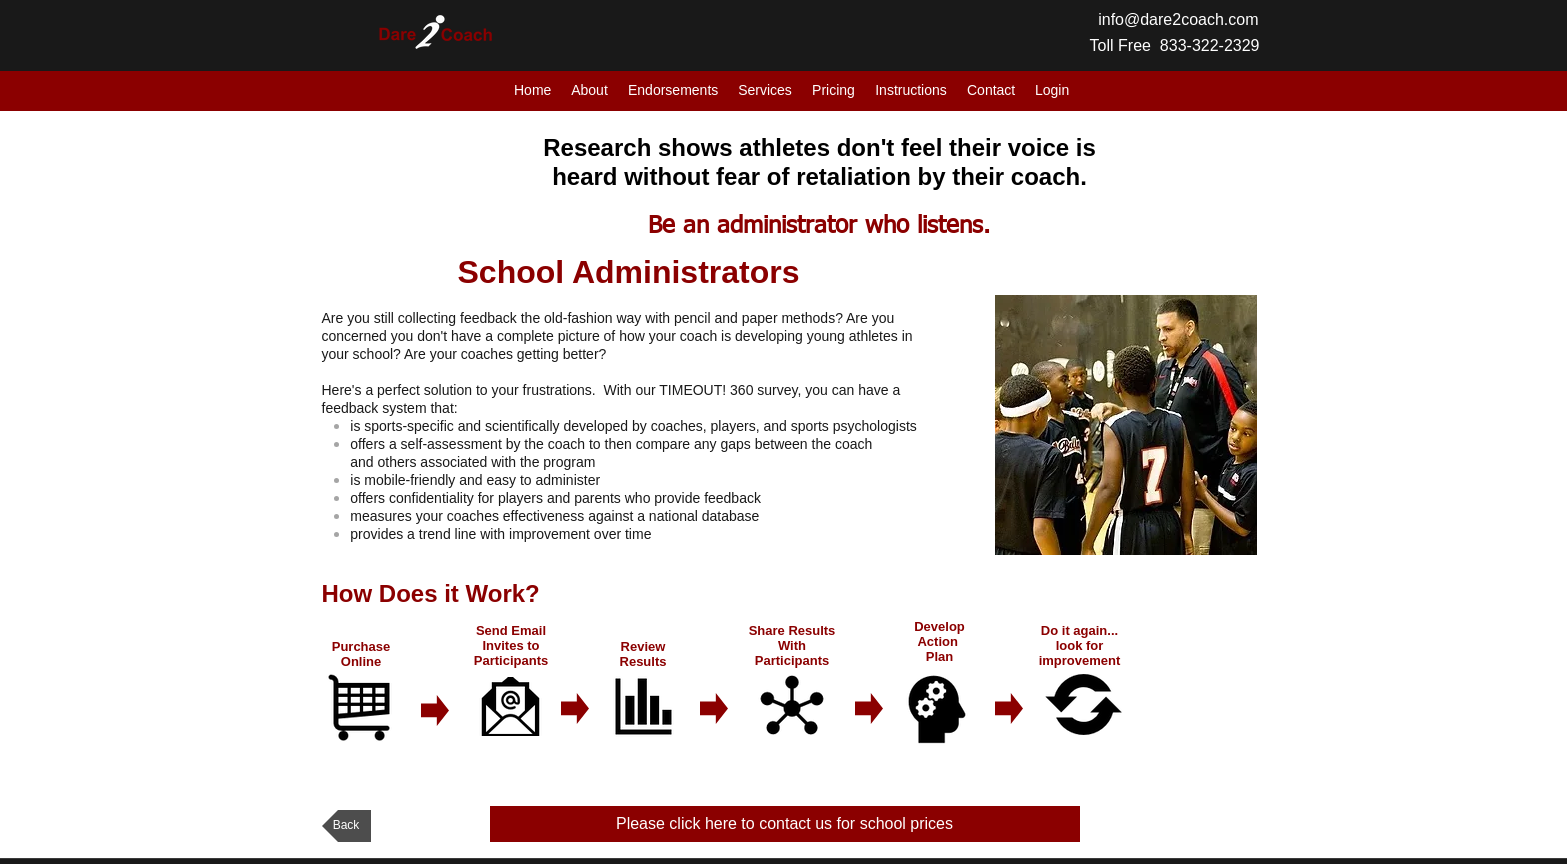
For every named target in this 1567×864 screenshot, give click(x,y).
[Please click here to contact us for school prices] (785, 824)
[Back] (346, 826)
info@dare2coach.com (1178, 19)
